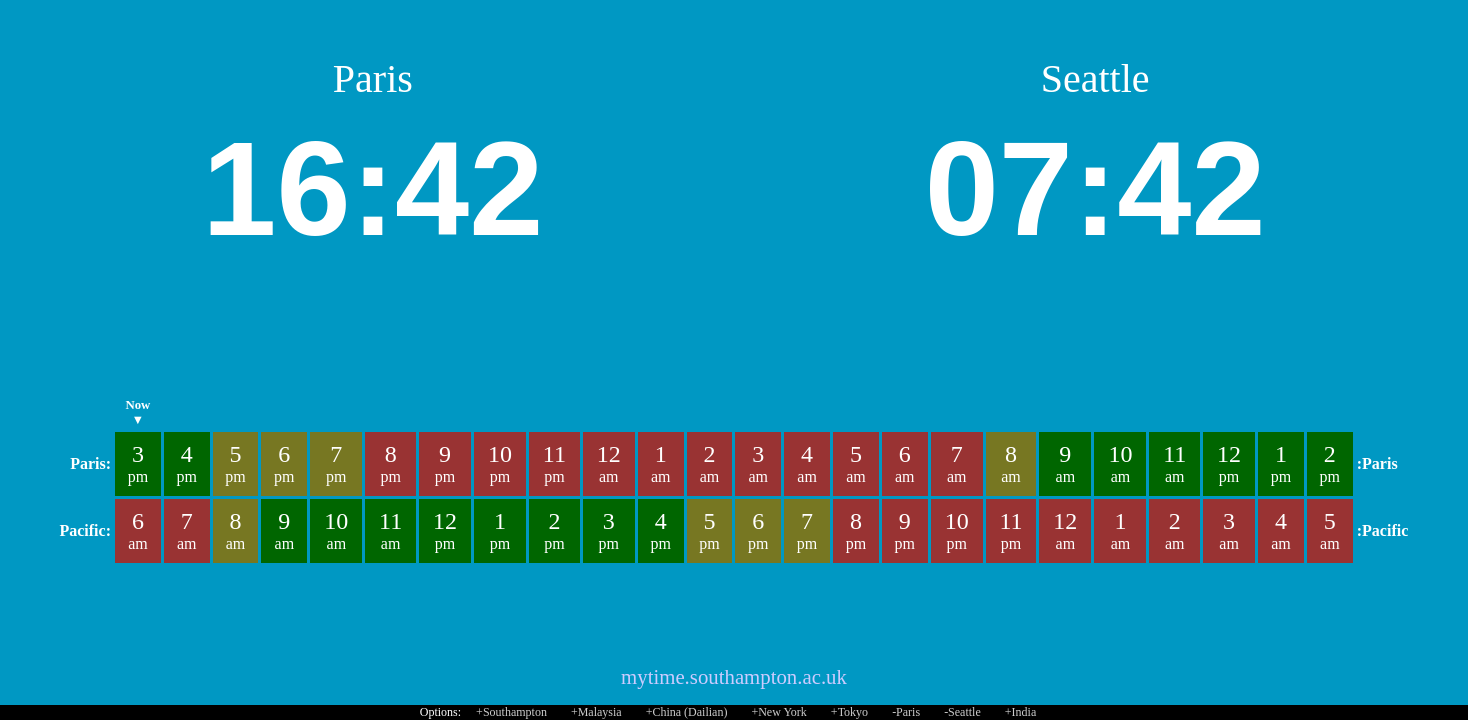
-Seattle (962, 712)
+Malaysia (596, 712)
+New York (778, 712)
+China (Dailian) (687, 712)
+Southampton (511, 712)
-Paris (906, 712)
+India (1020, 712)
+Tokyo (849, 712)
